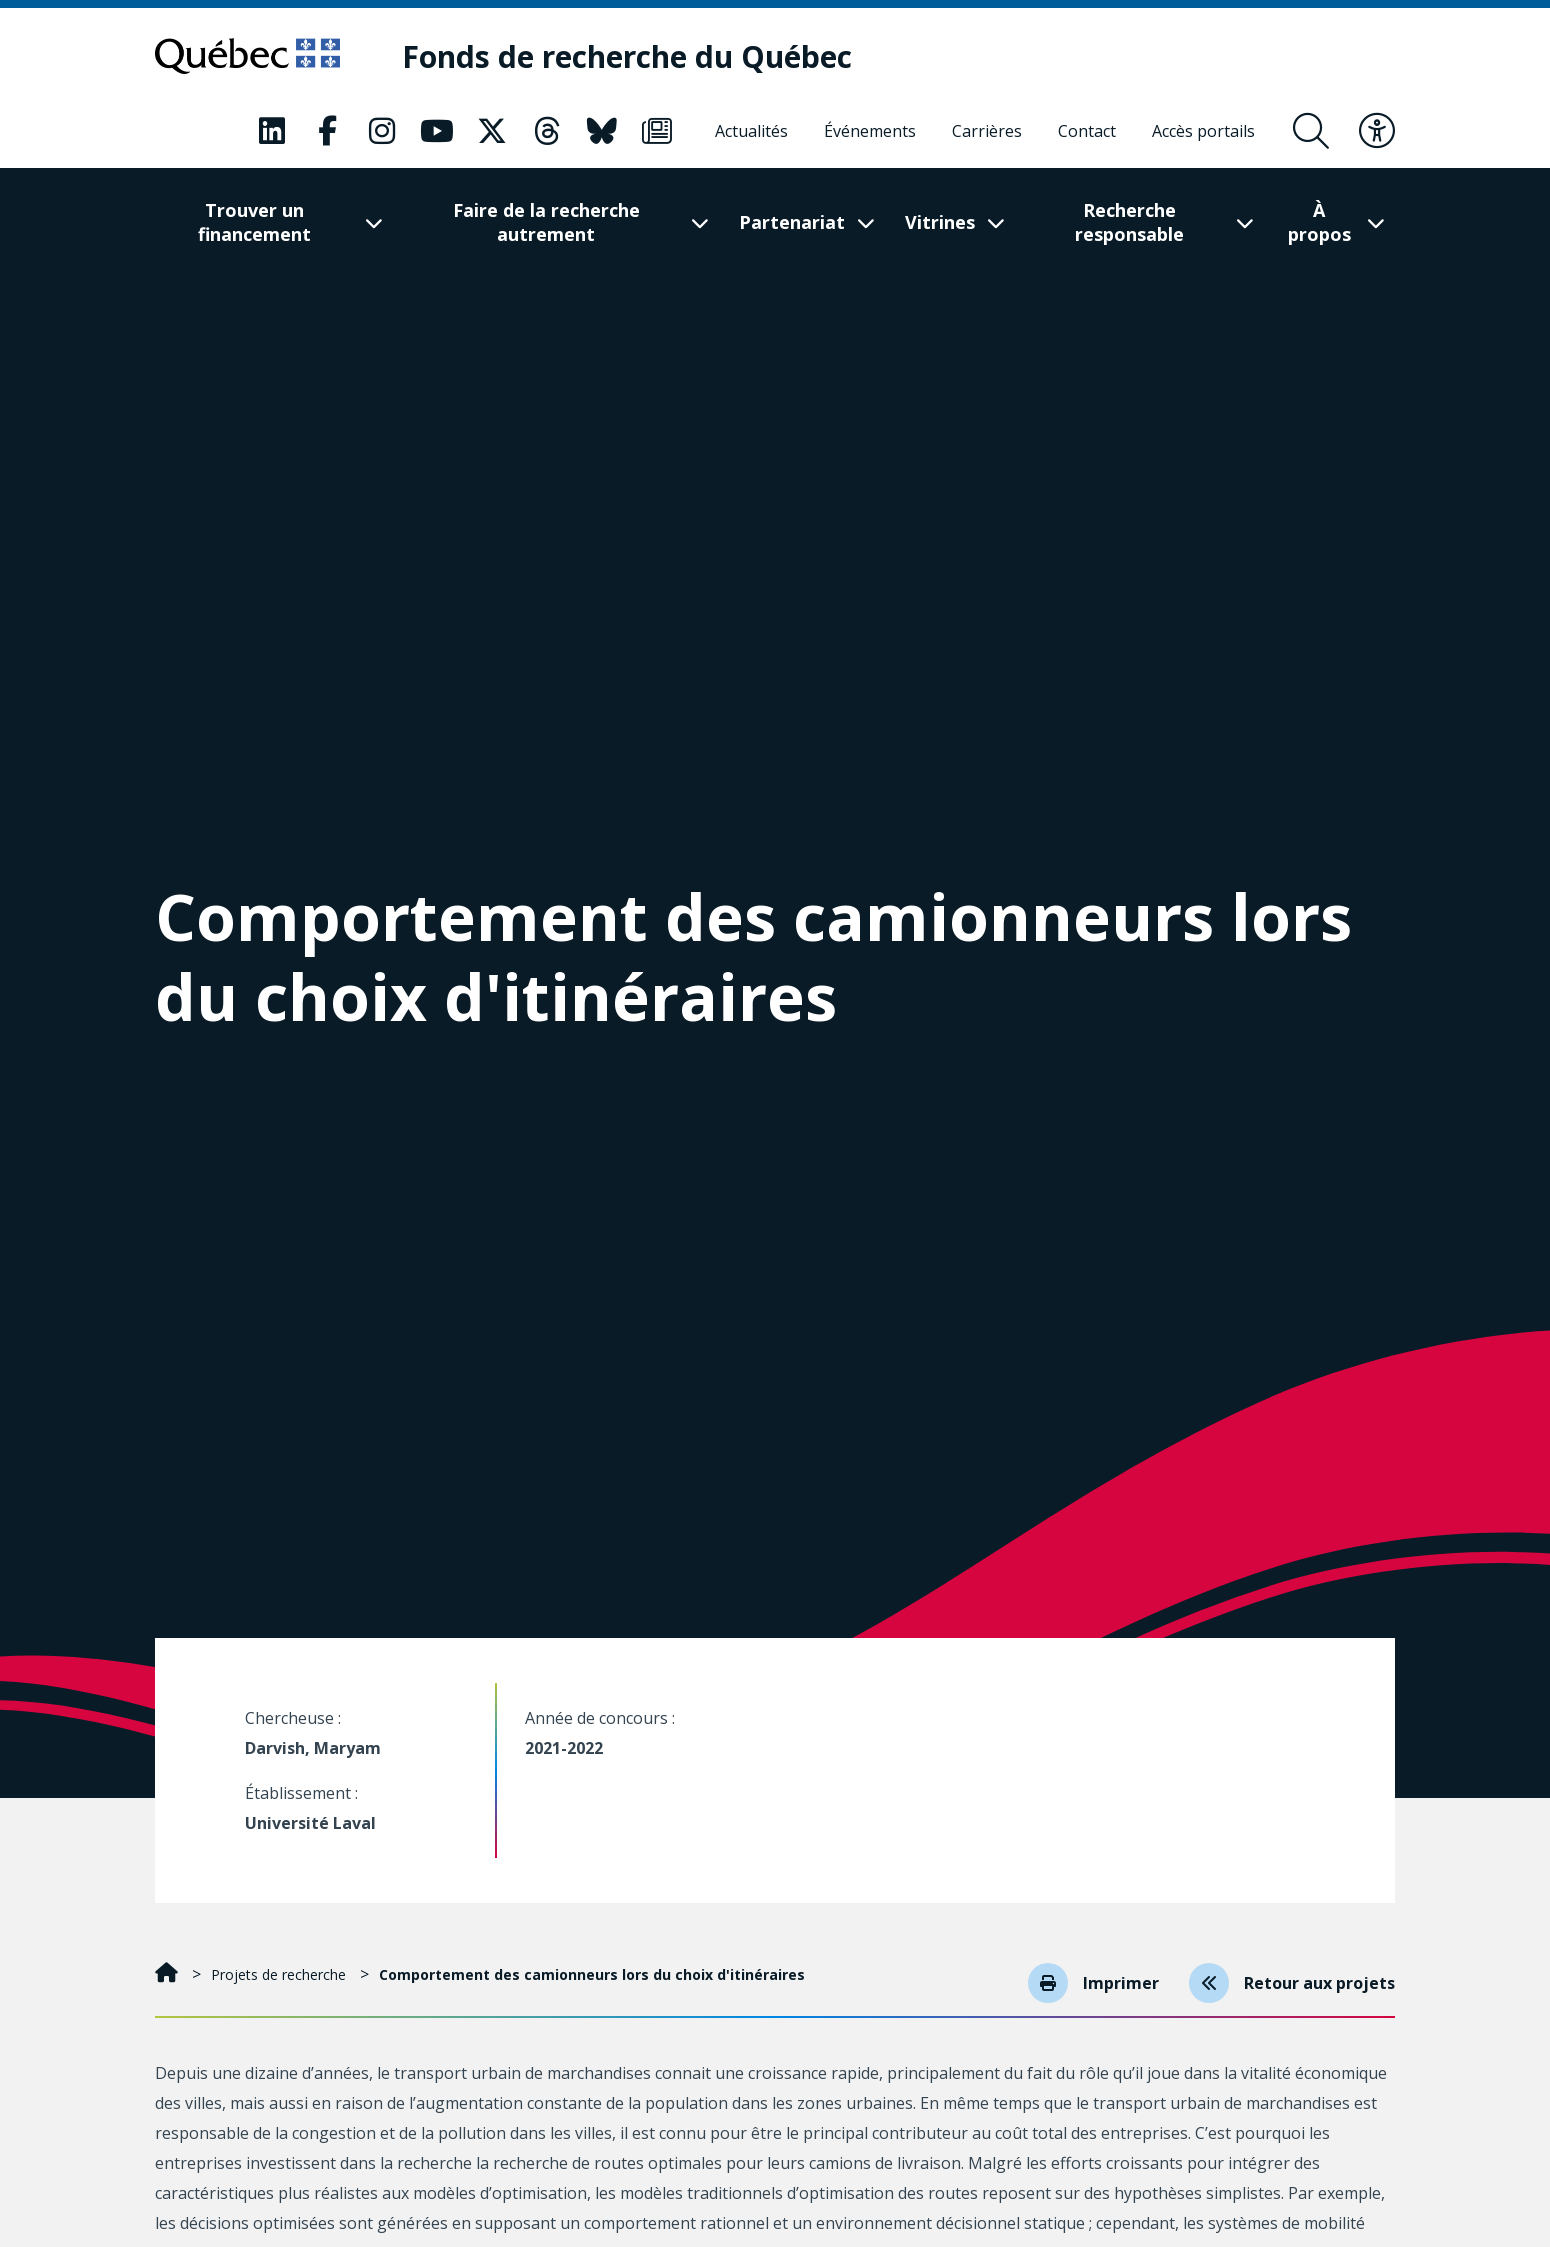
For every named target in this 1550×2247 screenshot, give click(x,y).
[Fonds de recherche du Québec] (627, 56)
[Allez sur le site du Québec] (247, 56)
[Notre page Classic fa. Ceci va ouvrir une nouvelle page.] (272, 131)
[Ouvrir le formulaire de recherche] (1311, 131)
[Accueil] (168, 1974)
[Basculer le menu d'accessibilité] (1377, 131)
